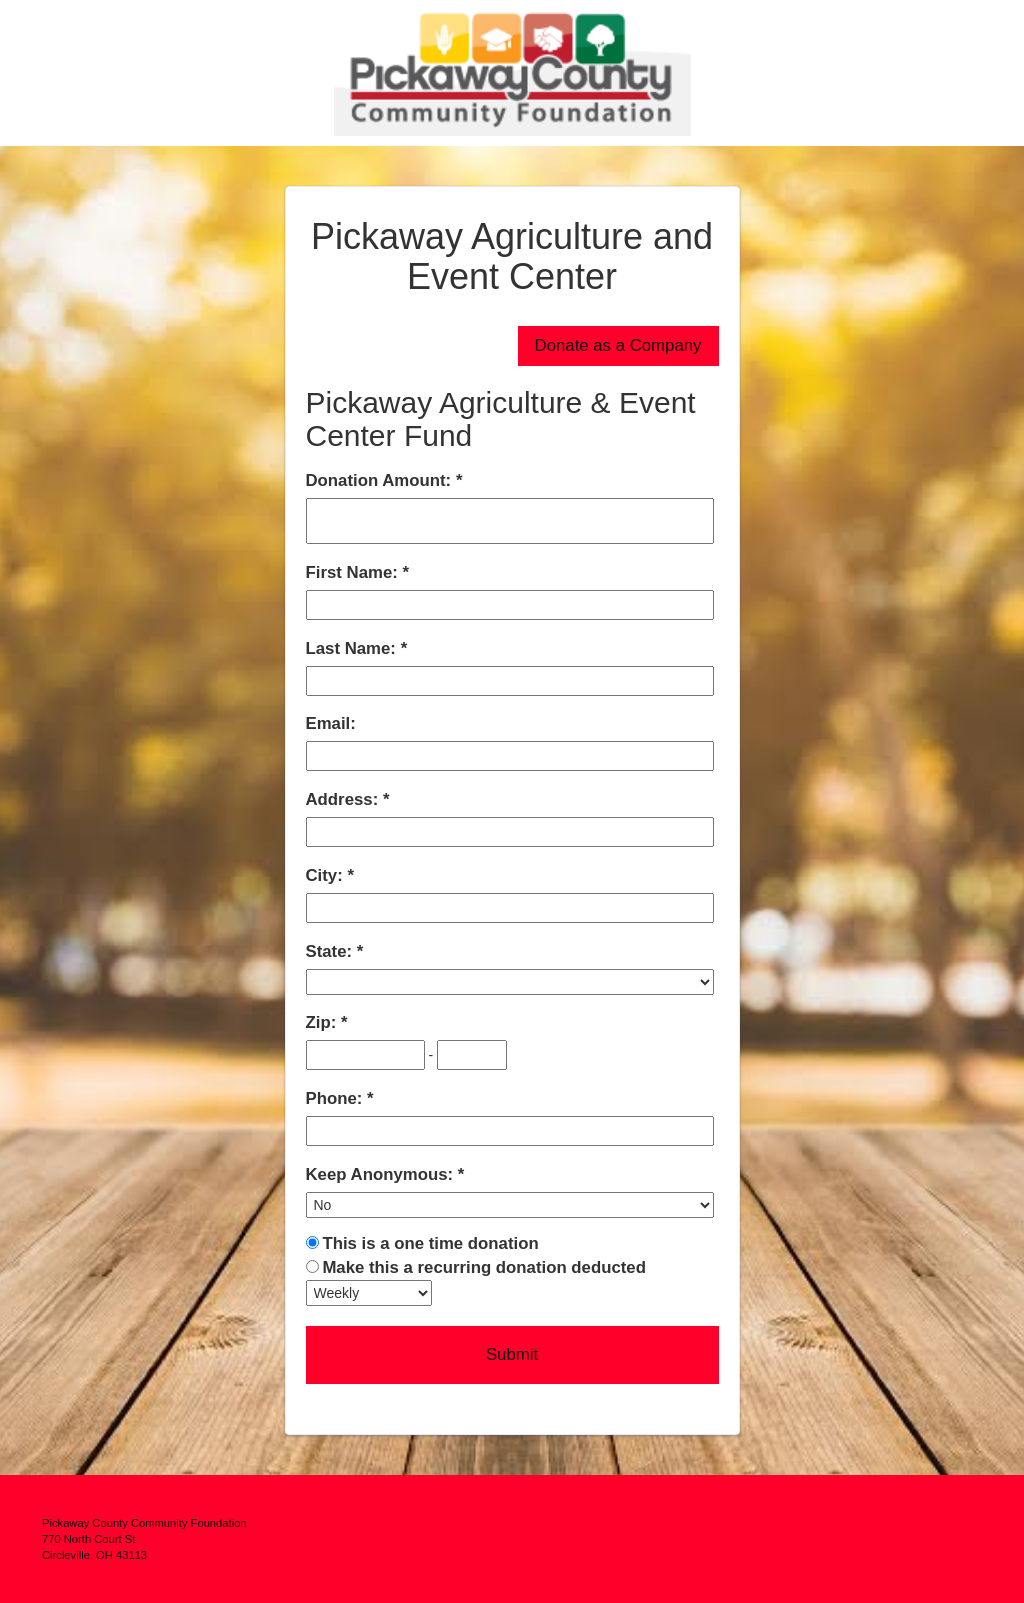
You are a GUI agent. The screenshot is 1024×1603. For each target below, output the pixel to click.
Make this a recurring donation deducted (484, 1267)
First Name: (354, 572)
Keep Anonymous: (382, 1174)
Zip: (323, 1022)
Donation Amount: (381, 480)
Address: (344, 799)
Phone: (337, 1098)
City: (327, 875)
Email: (331, 723)
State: (331, 951)
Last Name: (353, 648)
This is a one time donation (430, 1243)
